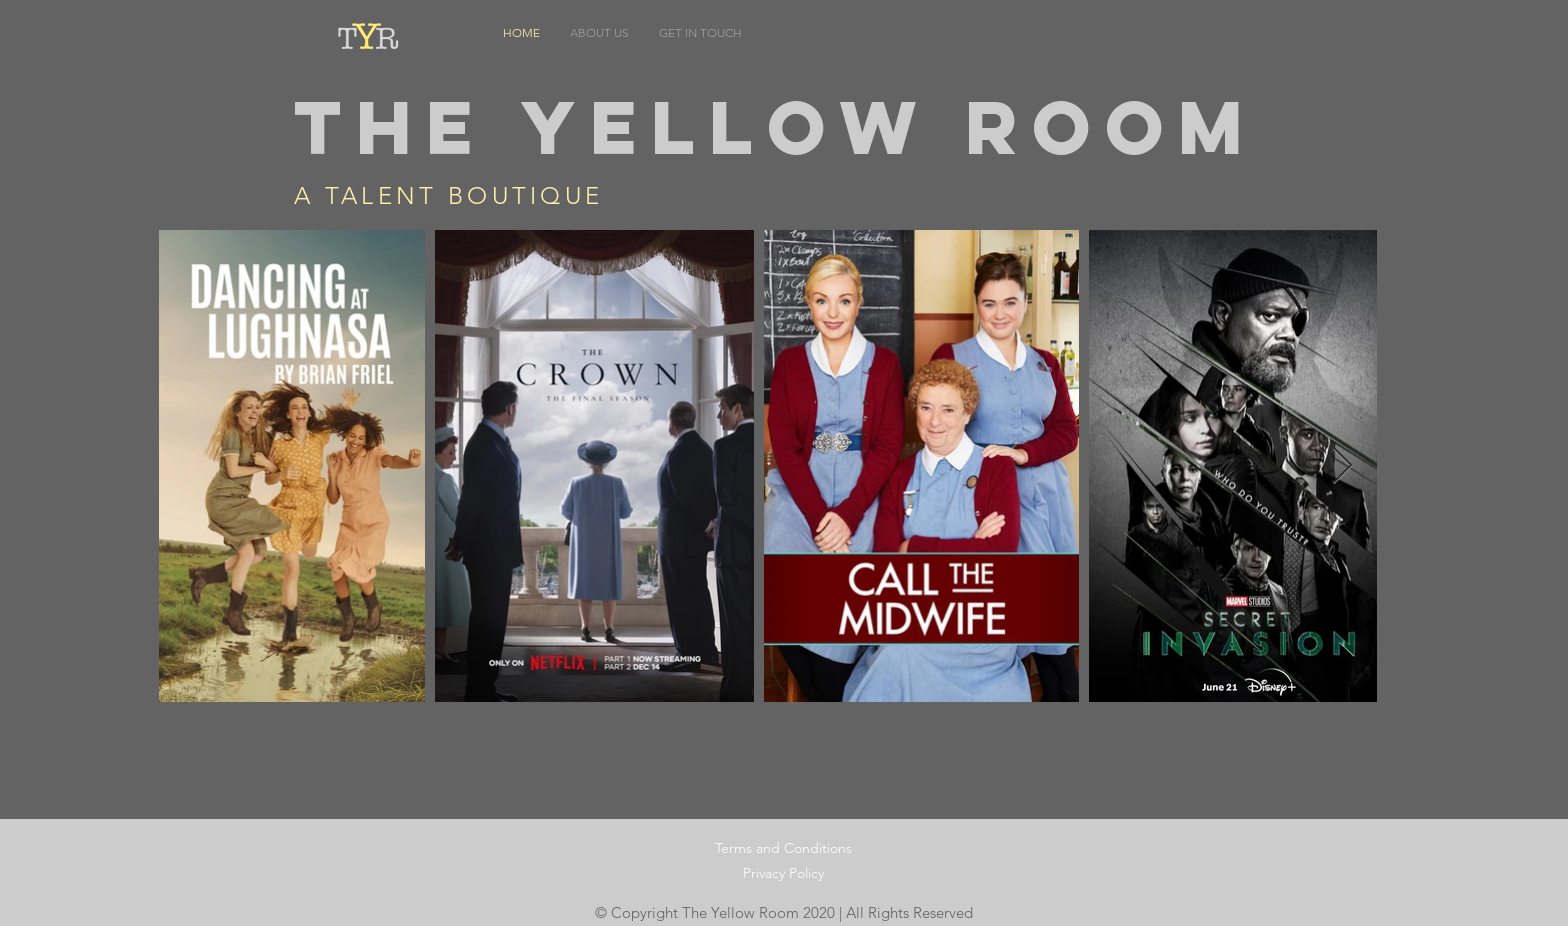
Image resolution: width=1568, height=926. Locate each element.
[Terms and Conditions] (783, 848)
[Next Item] (1342, 466)
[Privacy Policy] (783, 873)
